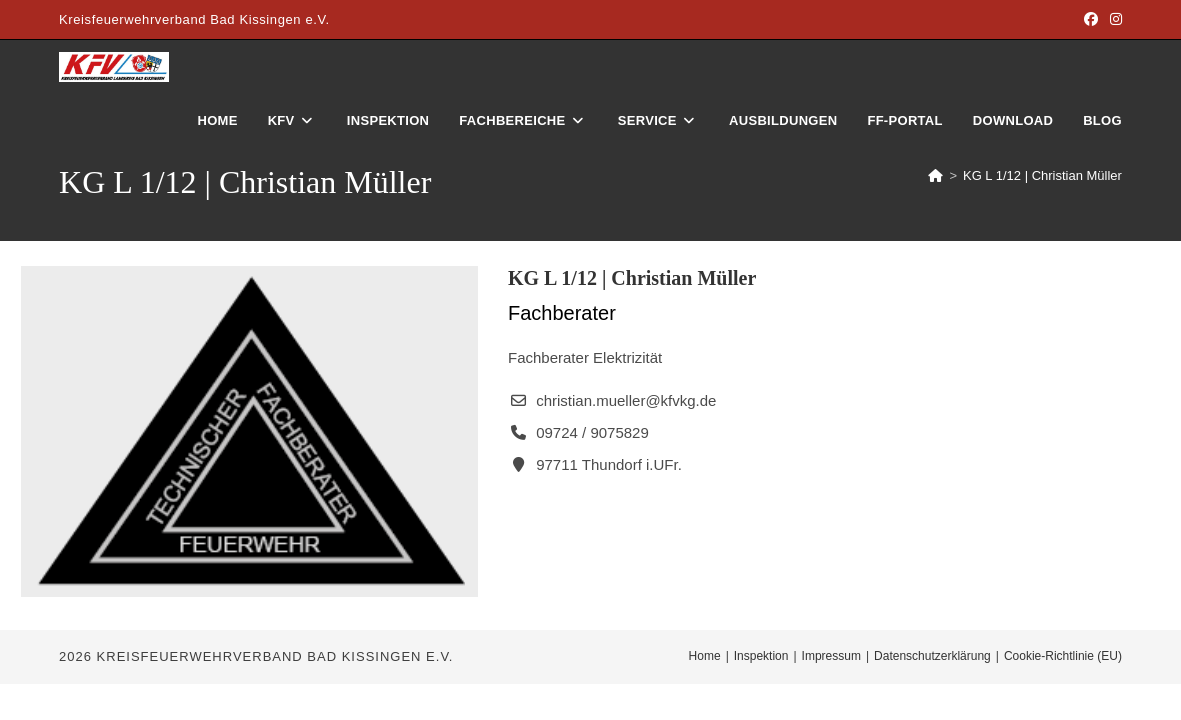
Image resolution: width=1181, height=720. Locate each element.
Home (705, 656)
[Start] (935, 175)
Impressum (831, 656)
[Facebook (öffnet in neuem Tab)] (1091, 20)
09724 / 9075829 (592, 432)
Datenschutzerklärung (932, 656)
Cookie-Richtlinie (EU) (1063, 656)
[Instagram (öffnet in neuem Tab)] (1113, 20)
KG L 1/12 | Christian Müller (1042, 175)
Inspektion (761, 656)
